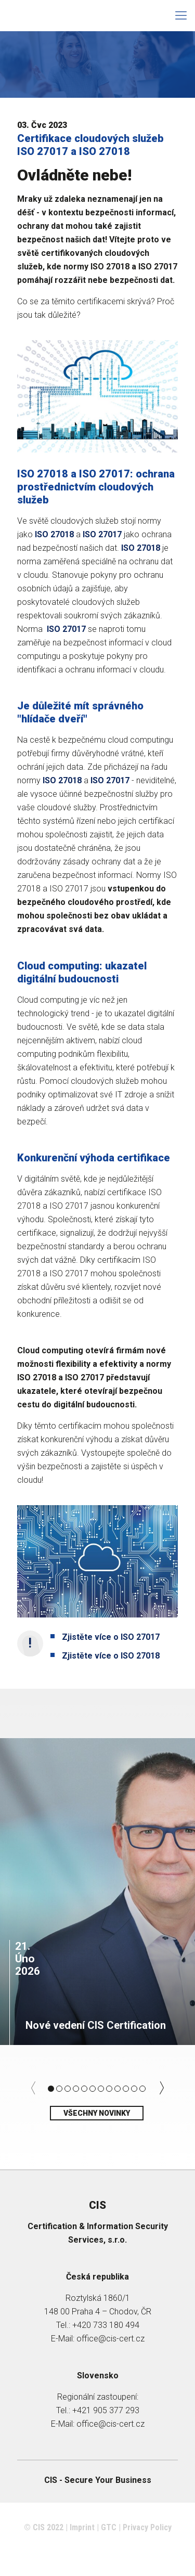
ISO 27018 (140, 548)
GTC (108, 2527)
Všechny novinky (96, 2113)
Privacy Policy (147, 2527)
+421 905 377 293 (105, 2410)
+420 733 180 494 (105, 2325)
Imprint (82, 2527)
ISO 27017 (65, 629)
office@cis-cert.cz (110, 2339)
